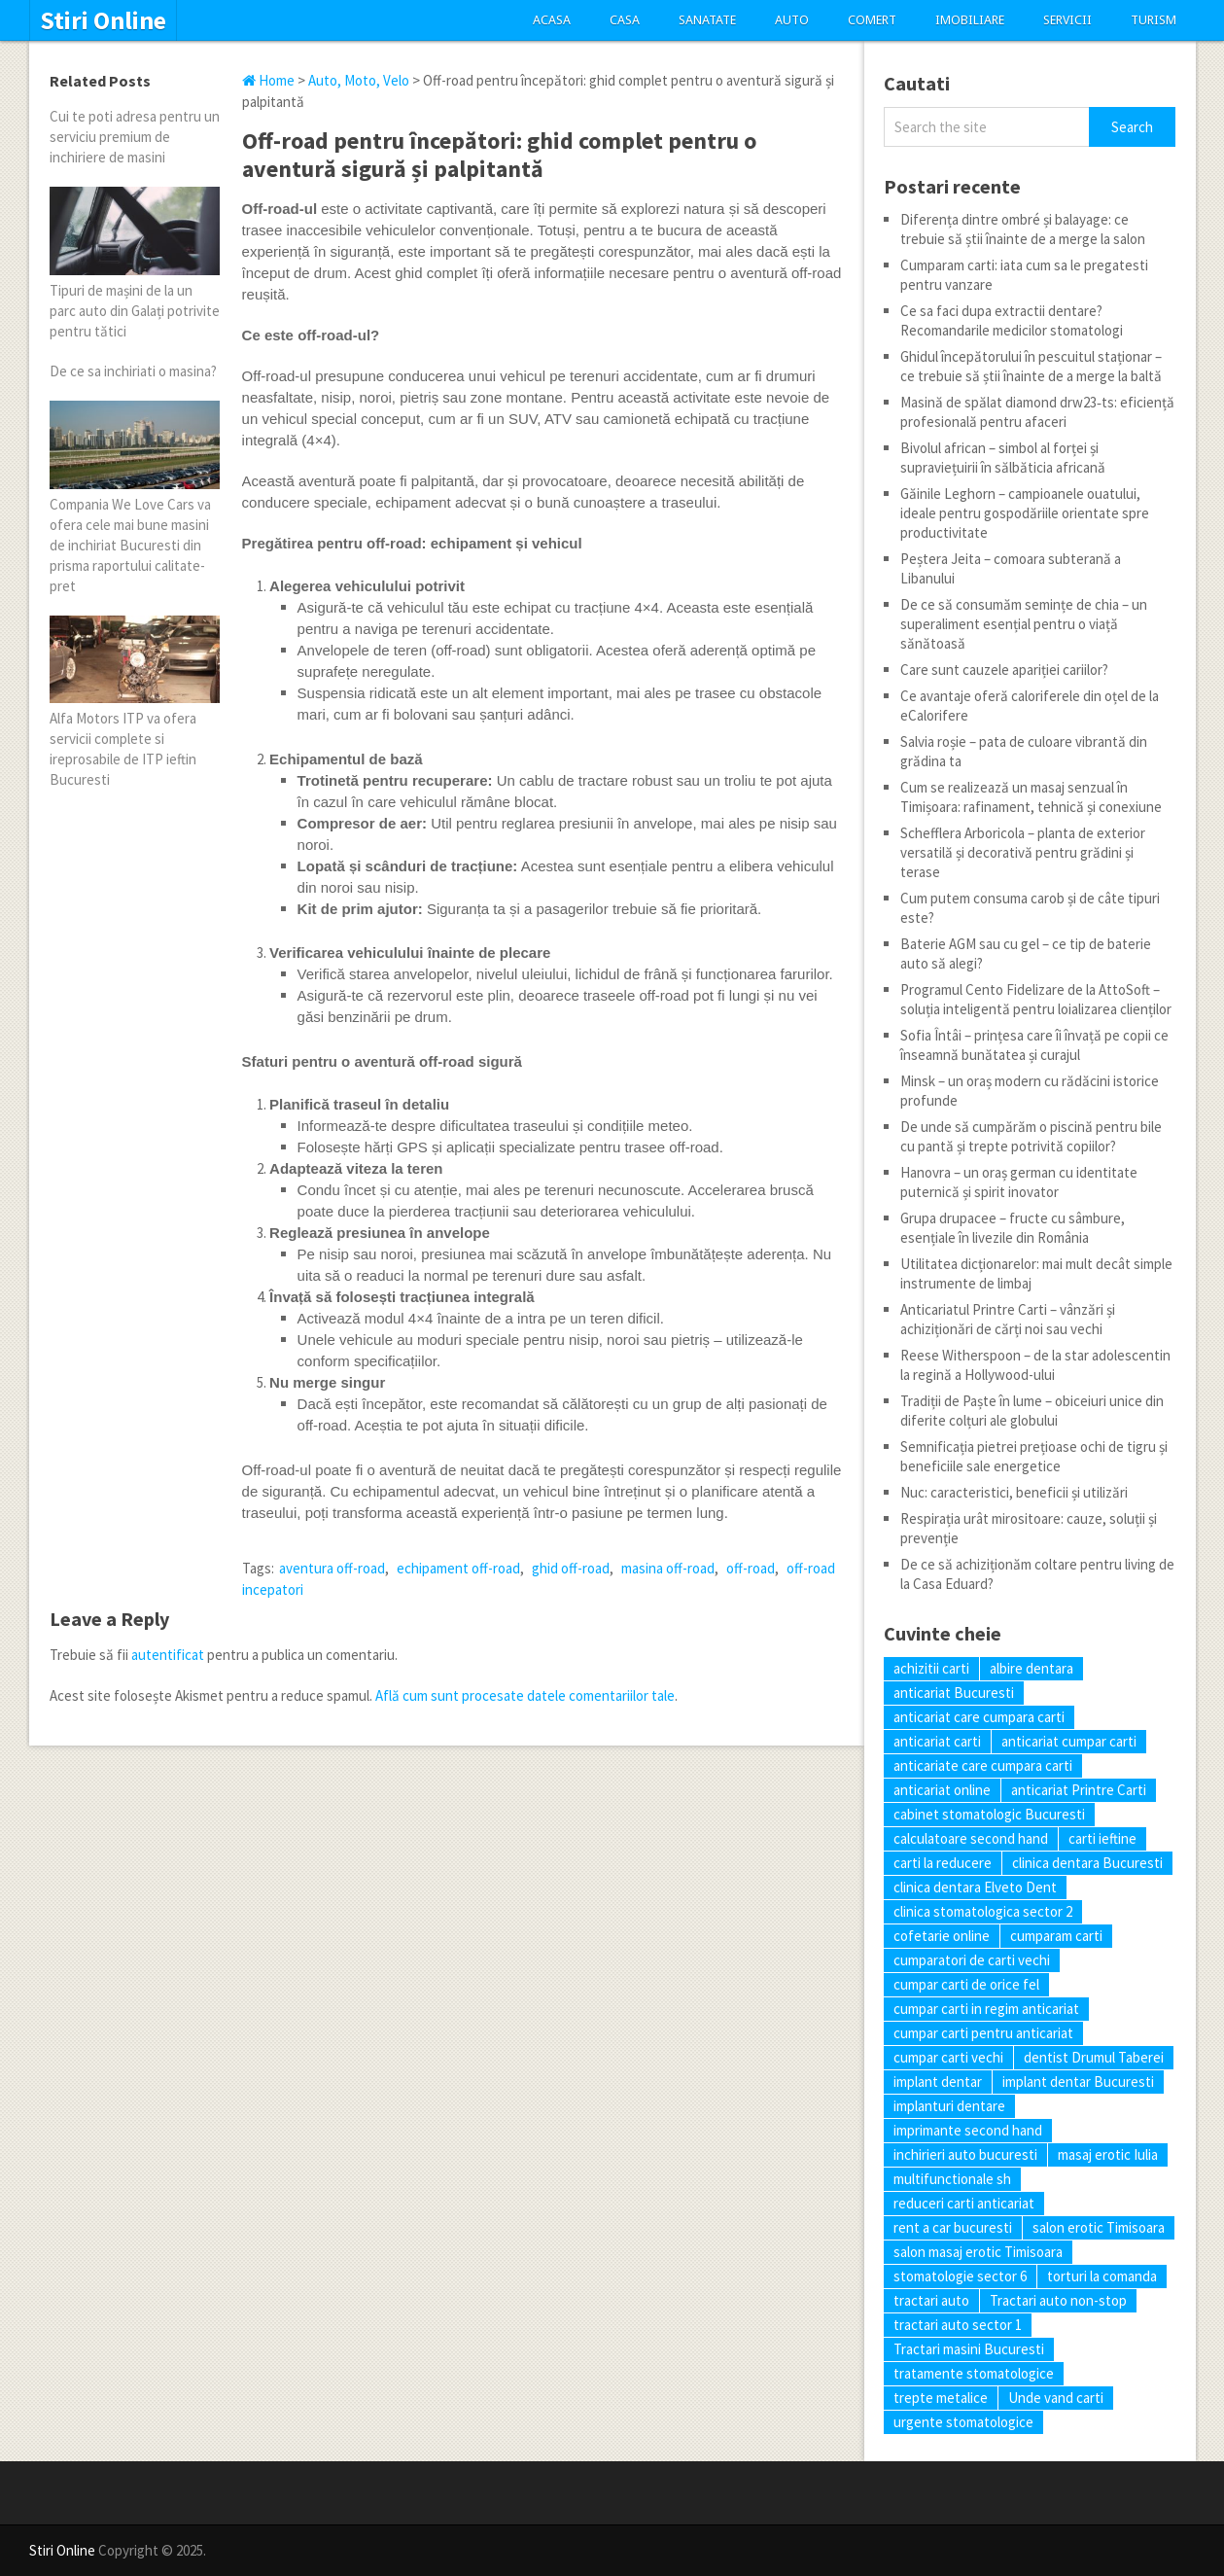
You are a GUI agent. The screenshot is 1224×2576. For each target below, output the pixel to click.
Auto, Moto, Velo (358, 80)
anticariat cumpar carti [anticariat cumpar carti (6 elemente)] (1069, 1741)
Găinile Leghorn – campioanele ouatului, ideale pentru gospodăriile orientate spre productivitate (1024, 513)
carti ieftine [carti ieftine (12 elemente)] (1102, 1838)
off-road (750, 1568)
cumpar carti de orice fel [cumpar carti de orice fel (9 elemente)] (966, 1984)
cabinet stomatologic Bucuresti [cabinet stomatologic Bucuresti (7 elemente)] (989, 1814)
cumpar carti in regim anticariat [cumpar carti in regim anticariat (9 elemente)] (986, 2008)
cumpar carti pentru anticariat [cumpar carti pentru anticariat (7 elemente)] (983, 2033)
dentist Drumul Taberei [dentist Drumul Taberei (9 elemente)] (1094, 2057)
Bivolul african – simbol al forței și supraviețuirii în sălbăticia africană (1002, 457)
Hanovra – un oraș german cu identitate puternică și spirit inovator (1018, 1182)
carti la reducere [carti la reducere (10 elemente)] (942, 1862)
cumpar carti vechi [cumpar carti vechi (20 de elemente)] (948, 2057)
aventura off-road (332, 1568)
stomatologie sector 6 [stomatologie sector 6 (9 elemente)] (960, 2276)
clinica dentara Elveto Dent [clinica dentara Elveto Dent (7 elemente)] (975, 1887)
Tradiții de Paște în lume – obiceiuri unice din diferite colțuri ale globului (1032, 1410)
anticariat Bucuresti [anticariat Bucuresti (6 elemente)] (953, 1692)
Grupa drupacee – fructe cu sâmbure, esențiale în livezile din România (1012, 1228)
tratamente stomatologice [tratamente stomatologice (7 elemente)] (973, 2373)
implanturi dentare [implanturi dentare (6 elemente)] (949, 2106)
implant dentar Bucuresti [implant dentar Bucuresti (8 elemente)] (1078, 2081)
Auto (792, 20)
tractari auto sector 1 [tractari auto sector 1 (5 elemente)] (957, 2324)
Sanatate (707, 20)
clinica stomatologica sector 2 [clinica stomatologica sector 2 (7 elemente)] (982, 1911)
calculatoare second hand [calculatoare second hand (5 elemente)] (970, 1838)
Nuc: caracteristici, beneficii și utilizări (1014, 1492)
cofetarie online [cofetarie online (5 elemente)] (941, 1935)
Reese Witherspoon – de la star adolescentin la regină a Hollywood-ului (1035, 1365)
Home (268, 80)
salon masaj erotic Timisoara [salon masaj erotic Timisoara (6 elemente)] (978, 2251)
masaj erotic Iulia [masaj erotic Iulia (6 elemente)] (1108, 2154)
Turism (1153, 20)
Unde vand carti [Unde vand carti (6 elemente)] (1055, 2397)
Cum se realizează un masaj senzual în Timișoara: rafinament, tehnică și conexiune (1031, 797)
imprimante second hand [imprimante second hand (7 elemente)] (967, 2130)
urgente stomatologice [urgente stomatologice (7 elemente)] (963, 2422)
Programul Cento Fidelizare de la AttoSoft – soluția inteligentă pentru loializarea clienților (1036, 999)
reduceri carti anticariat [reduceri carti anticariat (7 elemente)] (963, 2203)
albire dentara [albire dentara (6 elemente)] (1031, 1668)
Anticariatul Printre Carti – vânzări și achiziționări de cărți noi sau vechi (1007, 1319)
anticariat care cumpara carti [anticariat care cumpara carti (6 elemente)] (979, 1717)
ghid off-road (571, 1568)
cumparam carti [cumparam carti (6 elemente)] (1056, 1935)
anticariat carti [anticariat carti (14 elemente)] (937, 1741)
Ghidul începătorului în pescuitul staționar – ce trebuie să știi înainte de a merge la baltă (1031, 366)
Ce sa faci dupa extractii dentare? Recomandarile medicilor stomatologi (1011, 320)
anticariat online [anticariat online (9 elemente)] (942, 1790)
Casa (625, 20)
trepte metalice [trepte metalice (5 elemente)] (940, 2397)
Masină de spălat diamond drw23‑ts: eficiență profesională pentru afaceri (1037, 412)
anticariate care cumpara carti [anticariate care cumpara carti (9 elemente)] (982, 1765)
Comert (872, 20)
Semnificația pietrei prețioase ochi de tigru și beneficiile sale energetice (1034, 1456)
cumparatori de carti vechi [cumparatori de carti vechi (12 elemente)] (971, 1960)
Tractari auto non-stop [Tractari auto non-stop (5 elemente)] (1058, 2300)
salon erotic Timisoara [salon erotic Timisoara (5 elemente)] (1098, 2227)
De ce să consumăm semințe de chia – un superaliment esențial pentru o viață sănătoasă (1023, 624)
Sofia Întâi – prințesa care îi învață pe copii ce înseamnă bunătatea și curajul (1034, 1045)
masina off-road (668, 1568)
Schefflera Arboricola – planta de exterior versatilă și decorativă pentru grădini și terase (1022, 852)
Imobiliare (969, 20)
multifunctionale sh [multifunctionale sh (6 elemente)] (952, 2179)
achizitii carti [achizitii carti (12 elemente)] (931, 1668)
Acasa (552, 20)
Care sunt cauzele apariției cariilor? (1004, 669)
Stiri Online (103, 20)
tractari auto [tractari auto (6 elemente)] (931, 2300)
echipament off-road (458, 1568)
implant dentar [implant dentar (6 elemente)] (937, 2081)
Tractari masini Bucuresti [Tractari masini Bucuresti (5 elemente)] (968, 2349)
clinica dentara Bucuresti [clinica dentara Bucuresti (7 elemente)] (1087, 1862)
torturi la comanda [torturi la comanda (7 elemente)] (1102, 2276)
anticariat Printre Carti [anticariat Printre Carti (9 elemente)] (1078, 1790)
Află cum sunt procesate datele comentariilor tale (525, 1695)
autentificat (167, 1654)
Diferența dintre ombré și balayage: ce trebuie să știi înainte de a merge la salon (1022, 229)
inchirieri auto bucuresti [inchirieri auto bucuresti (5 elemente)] (965, 2154)
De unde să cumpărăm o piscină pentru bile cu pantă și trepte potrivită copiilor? (1031, 1136)
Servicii (1067, 20)
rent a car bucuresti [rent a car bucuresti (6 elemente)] (952, 2227)
